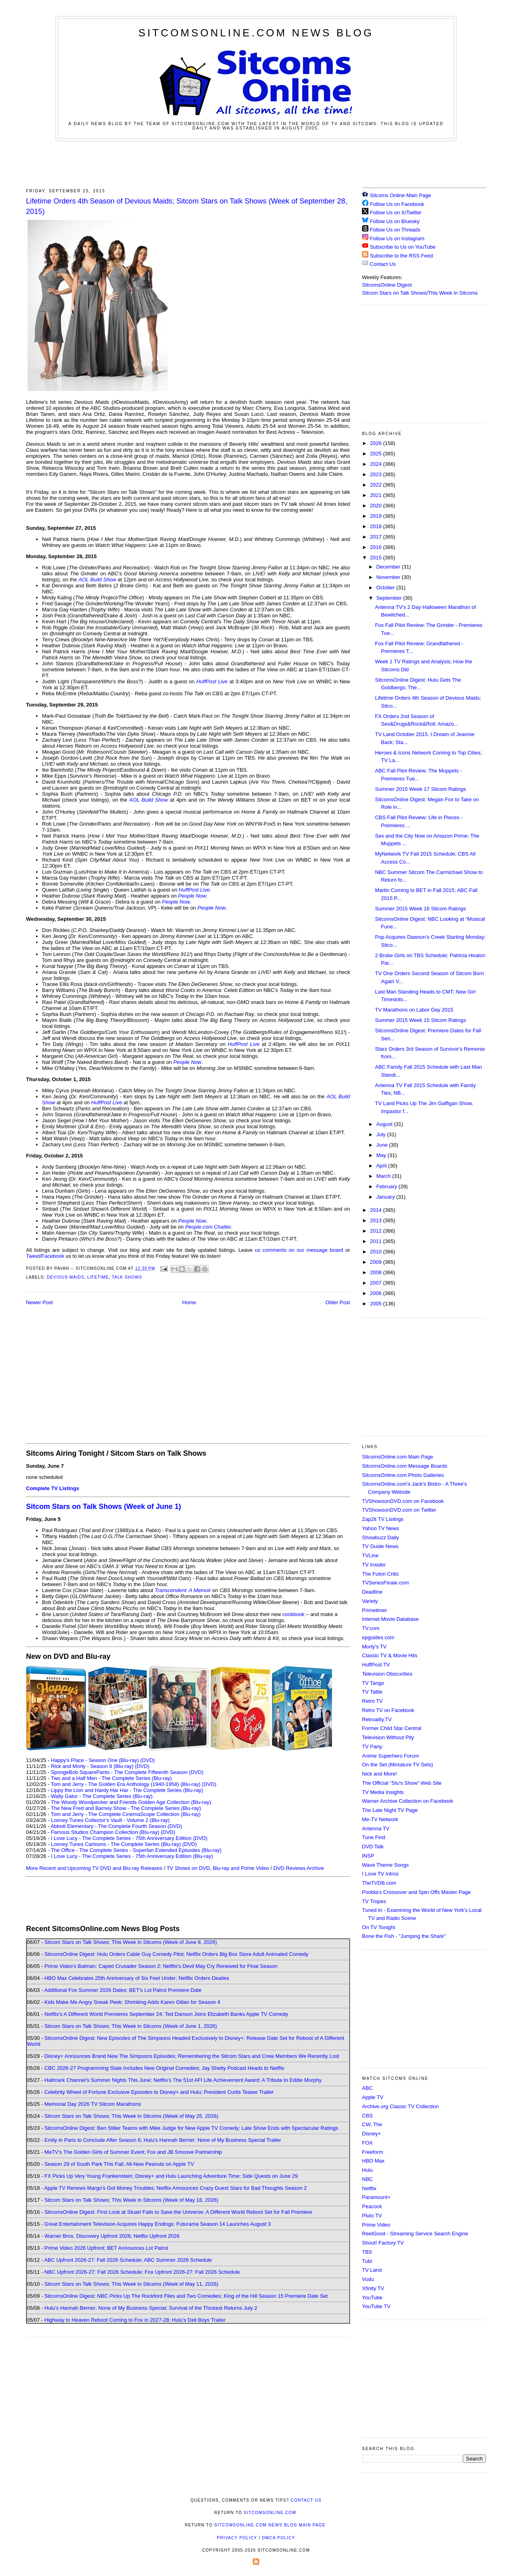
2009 (376, 1262)
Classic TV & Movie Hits (389, 1655)
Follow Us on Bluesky (395, 221)
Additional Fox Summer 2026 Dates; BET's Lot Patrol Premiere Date (122, 1990)
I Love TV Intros (380, 1874)
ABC (367, 2088)
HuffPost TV (376, 1665)
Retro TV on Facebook (388, 1710)
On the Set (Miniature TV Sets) (397, 1765)
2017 (376, 537)
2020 (376, 506)
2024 (376, 464)
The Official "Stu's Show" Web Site (402, 1783)
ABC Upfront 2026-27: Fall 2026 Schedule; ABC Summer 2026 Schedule (128, 2260)
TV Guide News (380, 1546)
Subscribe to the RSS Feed (401, 256)
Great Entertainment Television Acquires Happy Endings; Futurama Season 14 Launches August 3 (157, 2224)
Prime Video (376, 2225)
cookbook (293, 1614)
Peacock (372, 2206)
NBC (367, 2179)
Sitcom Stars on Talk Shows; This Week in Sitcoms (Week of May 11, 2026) (131, 2284)
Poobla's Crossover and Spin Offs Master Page (416, 1892)
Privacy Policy (237, 2538)
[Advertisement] (256, 163)
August (385, 1124)
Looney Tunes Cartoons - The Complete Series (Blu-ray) (116, 1844)
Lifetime (98, 1277)
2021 (376, 495)
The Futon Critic (380, 1574)
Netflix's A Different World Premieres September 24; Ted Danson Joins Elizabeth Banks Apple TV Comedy (166, 2014)
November (389, 577)
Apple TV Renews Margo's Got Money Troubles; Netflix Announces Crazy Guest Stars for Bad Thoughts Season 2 (175, 2188)
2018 (376, 526)
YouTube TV (376, 2306)
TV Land (372, 2270)
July (381, 1134)
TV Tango (373, 1683)
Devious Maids (65, 1277)
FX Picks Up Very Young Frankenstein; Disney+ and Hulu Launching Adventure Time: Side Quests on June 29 (171, 2176)
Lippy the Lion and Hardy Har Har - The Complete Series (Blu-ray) (127, 1790)
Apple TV (372, 2097)
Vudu (368, 2279)
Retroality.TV (377, 1719)
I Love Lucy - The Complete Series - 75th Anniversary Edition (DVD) (129, 1838)
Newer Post (39, 1302)
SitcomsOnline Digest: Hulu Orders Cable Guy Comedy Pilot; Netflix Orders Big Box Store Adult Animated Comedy (176, 1954)
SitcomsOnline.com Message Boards (404, 1466)
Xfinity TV (373, 2288)
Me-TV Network (380, 1819)
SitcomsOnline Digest (387, 285)
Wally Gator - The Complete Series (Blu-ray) (101, 1796)
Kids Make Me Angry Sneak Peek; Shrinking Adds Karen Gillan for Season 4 (132, 2002)
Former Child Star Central (391, 1728)
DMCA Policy (278, 2538)
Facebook (52, 1256)
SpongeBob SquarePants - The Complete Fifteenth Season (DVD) (127, 1772)
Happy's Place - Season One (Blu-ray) (95, 1760)
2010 (376, 1252)
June (382, 1145)
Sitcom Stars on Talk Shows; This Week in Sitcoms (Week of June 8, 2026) (130, 1942)
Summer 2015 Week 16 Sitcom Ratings (420, 909)
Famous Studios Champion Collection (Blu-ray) (105, 1832)
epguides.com (378, 1637)
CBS (367, 2116)
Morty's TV (374, 1647)
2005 (376, 1304)
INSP (368, 1856)
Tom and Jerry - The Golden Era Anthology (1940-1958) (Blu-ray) (125, 1784)
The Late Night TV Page (390, 1810)
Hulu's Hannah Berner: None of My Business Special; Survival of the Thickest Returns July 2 (150, 2308)
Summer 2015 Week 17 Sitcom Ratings (420, 789)
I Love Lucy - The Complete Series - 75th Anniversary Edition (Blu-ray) (132, 1856)
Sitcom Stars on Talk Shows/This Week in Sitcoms (420, 293)
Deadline (372, 1592)
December (389, 567)
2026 (376, 443)
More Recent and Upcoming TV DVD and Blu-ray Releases (94, 1868)
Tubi (367, 2261)
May (382, 1155)
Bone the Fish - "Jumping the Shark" (404, 1936)
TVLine (370, 1555)
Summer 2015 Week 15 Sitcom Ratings (420, 1020)
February (387, 1186)
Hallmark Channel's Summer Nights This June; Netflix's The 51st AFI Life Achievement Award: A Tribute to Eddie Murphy (183, 2080)
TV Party (372, 1747)
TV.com (371, 1628)
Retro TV (372, 1701)
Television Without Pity (388, 1737)
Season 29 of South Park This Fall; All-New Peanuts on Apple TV (119, 2164)
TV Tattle (372, 1692)
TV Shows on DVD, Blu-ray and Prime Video (217, 1868)
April (382, 1166)
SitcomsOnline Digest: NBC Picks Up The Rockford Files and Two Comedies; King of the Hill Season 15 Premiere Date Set (186, 2296)
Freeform (372, 2152)
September (389, 598)
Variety (370, 1601)
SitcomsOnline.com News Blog (256, 33)
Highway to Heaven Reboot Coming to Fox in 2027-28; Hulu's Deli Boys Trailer (135, 2320)
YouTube (372, 2298)
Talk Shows (127, 1277)
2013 (376, 1220)
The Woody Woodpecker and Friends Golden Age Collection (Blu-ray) (131, 1802)
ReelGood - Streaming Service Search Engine (415, 2234)
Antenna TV (375, 1829)
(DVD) (147, 1760)
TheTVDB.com (379, 1883)
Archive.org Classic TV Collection (400, 2106)
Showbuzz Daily (380, 1537)
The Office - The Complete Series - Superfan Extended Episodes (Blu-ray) (136, 1850)
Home (189, 1302)
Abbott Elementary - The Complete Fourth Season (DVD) (116, 1826)
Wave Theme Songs (385, 1865)
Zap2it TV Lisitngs (383, 1519)
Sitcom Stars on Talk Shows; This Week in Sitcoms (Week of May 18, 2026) (131, 2200)
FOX (367, 2143)
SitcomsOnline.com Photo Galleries (403, 1475)
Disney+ (371, 2134)
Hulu (367, 2170)
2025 (376, 454)
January (386, 1197)
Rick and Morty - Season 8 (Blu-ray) (92, 1766)
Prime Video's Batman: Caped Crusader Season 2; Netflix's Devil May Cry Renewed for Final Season (161, 1966)
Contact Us (379, 264)
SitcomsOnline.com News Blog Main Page (270, 2525)
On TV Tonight (378, 1927)
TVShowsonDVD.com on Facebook (403, 1501)
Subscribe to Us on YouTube (403, 247)
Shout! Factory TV (383, 2243)
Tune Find (373, 1837)
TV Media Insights (383, 1792)
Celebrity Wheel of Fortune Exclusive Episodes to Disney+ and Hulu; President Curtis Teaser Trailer (159, 2092)
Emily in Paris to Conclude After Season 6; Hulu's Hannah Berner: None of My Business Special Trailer (162, 2140)
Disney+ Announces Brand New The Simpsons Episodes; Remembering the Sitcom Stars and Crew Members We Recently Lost (191, 2056)
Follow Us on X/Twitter (396, 212)
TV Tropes (374, 1901)
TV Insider (374, 1565)
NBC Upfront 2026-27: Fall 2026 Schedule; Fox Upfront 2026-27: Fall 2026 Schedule (142, 2272)
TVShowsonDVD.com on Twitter (399, 1510)
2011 (376, 1241)
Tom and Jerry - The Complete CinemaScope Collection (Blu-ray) (126, 1814)
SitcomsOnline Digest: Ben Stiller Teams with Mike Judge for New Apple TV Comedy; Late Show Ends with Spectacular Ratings (191, 2128)
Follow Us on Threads (395, 230)
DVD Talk (373, 1847)
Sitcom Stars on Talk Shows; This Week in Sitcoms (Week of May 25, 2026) (131, 2116)
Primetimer (374, 1610)
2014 (376, 1210)
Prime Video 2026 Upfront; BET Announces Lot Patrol (106, 2248)
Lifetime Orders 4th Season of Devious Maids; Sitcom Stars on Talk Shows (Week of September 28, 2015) (186, 206)
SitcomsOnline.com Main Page (397, 1457)
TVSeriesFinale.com (385, 1583)
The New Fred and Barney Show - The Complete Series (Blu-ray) (126, 1808)
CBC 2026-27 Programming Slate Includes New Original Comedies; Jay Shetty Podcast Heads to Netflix (164, 2068)
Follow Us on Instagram (397, 238)
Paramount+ (376, 2197)
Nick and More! (379, 1774)
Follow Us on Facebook (397, 204)
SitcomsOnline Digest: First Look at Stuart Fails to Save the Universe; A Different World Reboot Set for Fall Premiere (178, 2212)
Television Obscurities (387, 1674)
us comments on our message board (299, 1250)
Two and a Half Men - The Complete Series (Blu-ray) (111, 1778)
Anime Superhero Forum (390, 1756)
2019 (376, 516)
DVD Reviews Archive (299, 1868)
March (384, 1176)
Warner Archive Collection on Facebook (407, 1801)
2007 (376, 1283)
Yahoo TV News (380, 1528)
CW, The (372, 2124)
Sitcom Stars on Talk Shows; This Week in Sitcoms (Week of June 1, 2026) (130, 2026)
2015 (376, 558)
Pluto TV (372, 2216)
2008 (376, 1272)
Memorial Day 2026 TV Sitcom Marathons (92, 2104)
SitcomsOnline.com (270, 2512)
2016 (376, 547)
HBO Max (373, 2161)
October (386, 588)
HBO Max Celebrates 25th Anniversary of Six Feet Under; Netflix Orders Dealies (136, 1978)
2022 (376, 485)
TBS (367, 2252)
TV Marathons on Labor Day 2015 (414, 1010)
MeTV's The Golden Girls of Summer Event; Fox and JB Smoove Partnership (133, 2152)
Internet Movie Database (390, 1619)
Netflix (369, 2188)
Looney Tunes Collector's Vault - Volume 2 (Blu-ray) (110, 1820)
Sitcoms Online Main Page (396, 195)
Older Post (338, 1302)
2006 (376, 1293)
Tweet (33, 1256)
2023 (376, 474)
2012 (376, 1231)
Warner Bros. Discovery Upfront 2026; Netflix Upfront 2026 (112, 2236)
